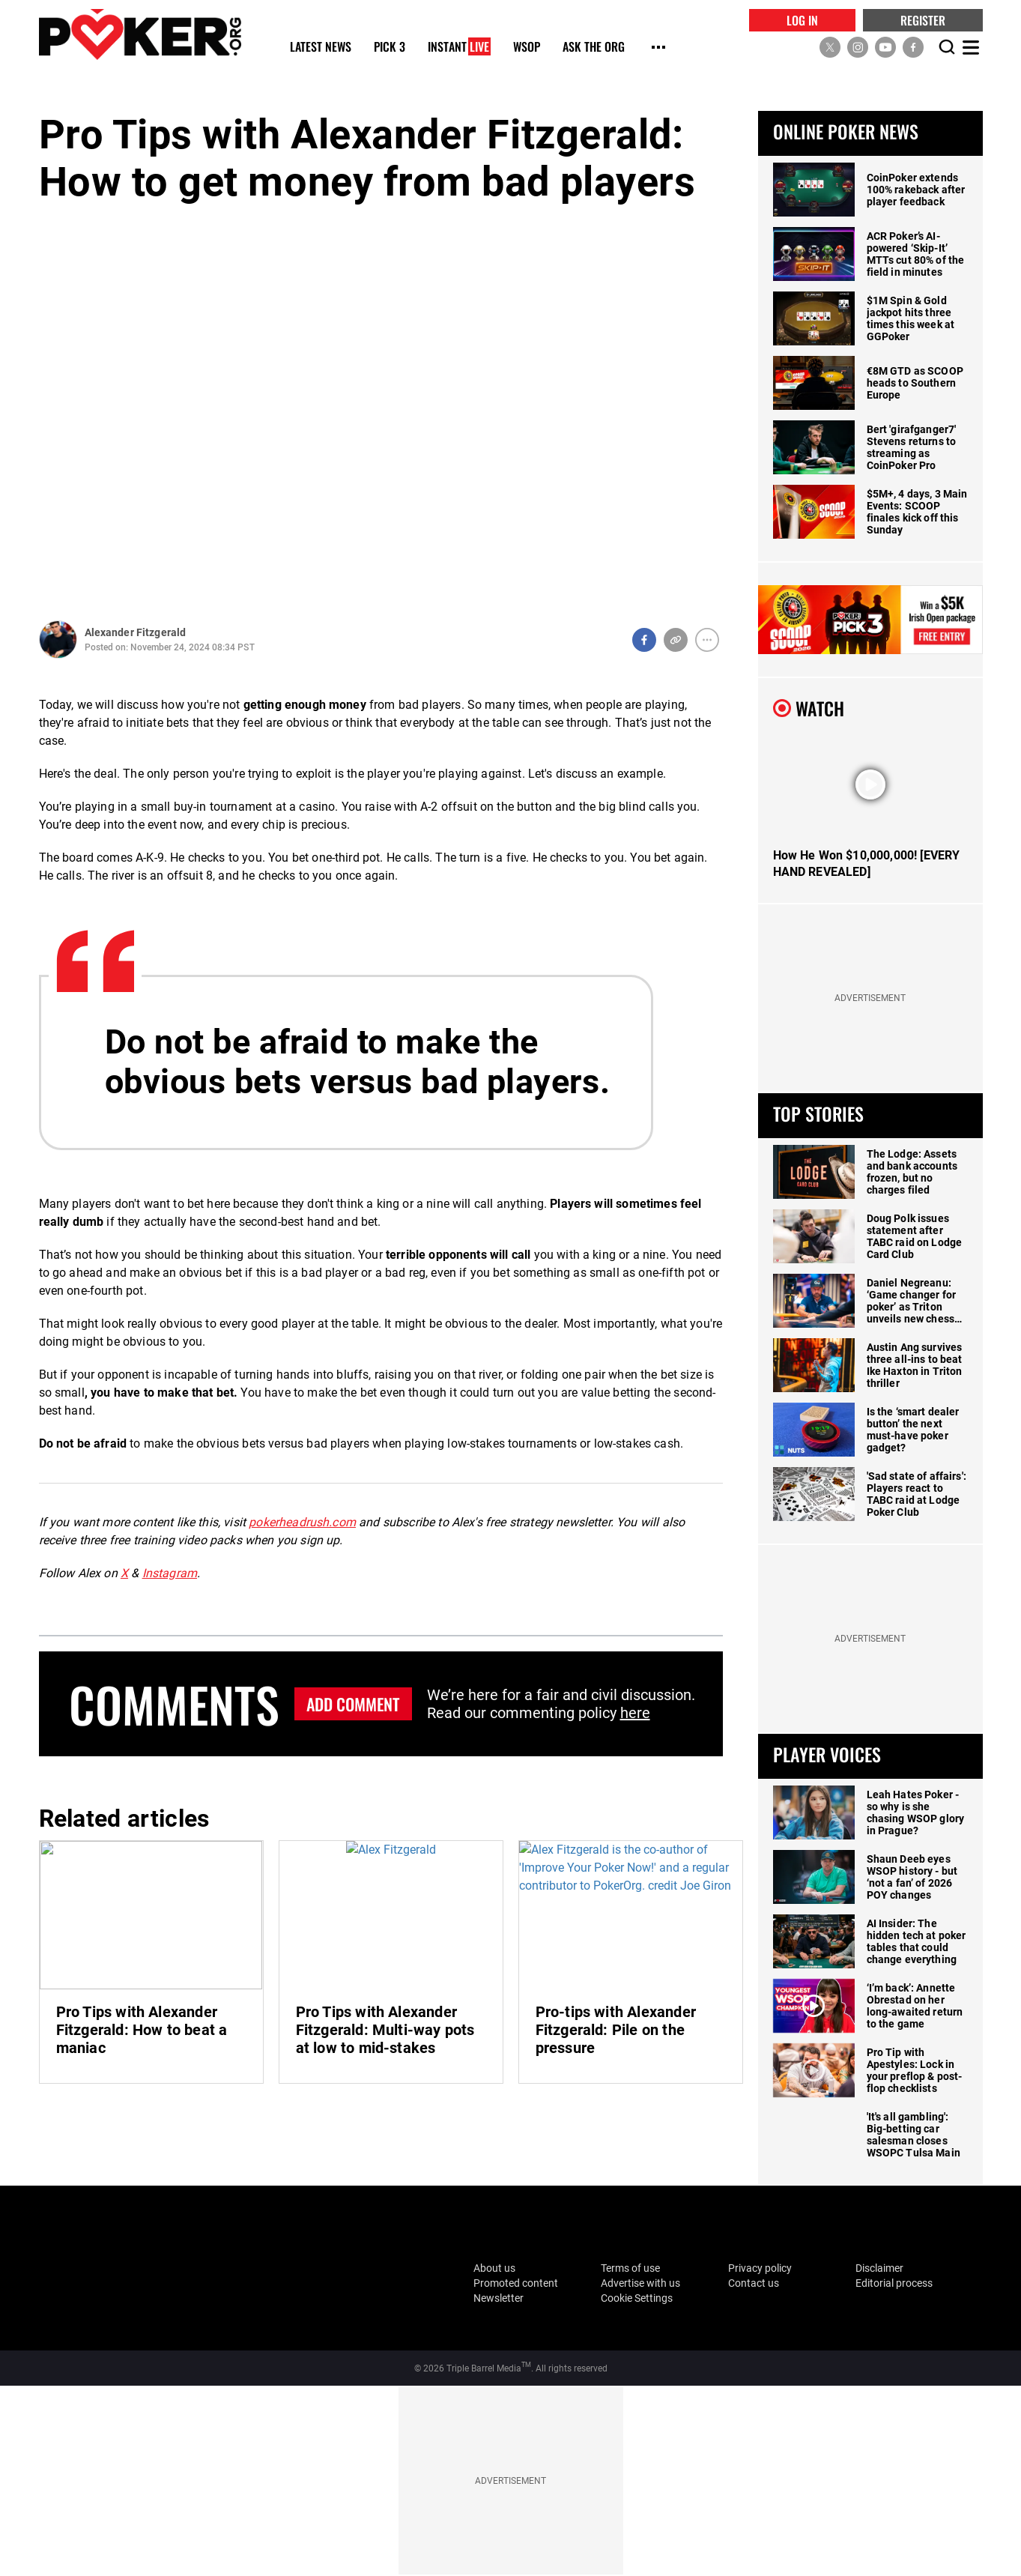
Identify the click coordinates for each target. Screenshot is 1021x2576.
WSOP (526, 47)
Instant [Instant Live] (459, 47)
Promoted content (515, 2283)
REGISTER (922, 20)
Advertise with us (640, 2283)
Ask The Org (594, 47)
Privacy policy (760, 2268)
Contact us (753, 2283)
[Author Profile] (58, 639)
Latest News (320, 47)
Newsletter (498, 2298)
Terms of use (630, 2268)
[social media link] (829, 47)
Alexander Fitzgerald (136, 632)
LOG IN (802, 20)
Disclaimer (879, 2268)
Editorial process (894, 2283)
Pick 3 (389, 47)
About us (494, 2268)
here (635, 1713)
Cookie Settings (637, 2298)
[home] (140, 34)
